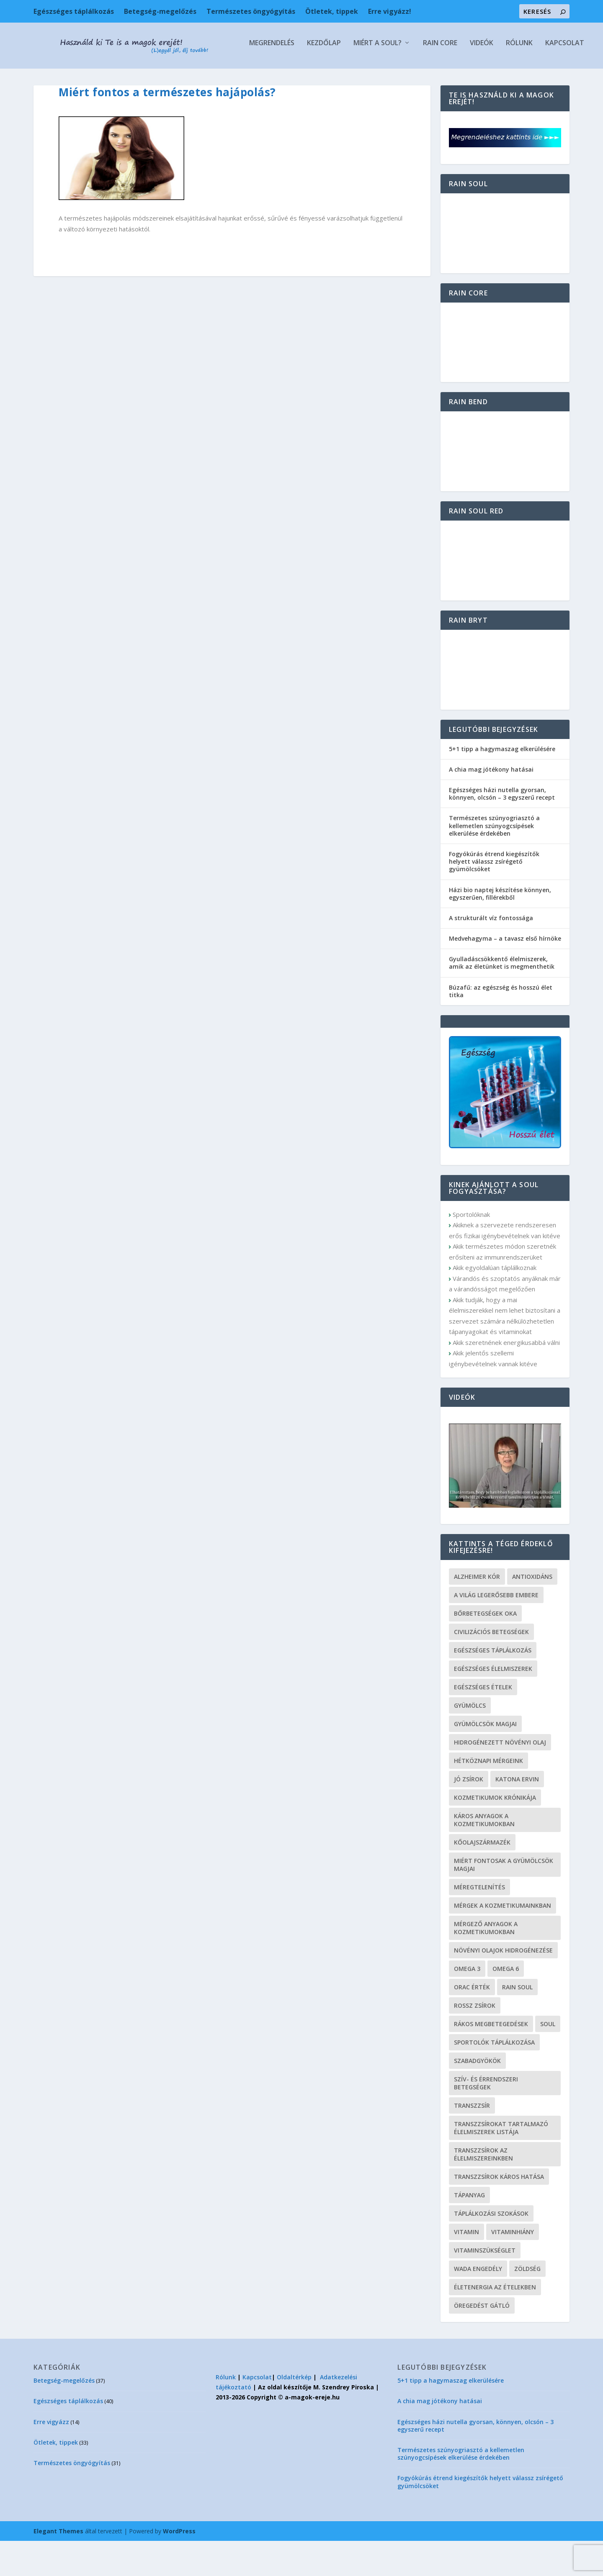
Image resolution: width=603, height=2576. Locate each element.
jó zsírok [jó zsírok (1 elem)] (468, 1814)
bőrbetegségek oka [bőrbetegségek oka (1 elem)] (485, 1648)
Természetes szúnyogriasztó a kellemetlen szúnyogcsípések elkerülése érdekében (494, 860)
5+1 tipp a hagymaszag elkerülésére (502, 784)
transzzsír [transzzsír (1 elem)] (472, 2141)
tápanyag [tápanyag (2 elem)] (469, 2230)
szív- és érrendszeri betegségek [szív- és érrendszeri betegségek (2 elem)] (486, 2118)
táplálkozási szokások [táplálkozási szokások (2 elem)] (491, 2249)
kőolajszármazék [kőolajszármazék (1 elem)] (482, 1877)
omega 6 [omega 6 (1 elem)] (505, 2004)
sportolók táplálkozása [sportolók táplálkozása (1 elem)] (494, 2077)
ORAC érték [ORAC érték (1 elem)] (472, 2022)
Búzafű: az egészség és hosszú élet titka (500, 1026)
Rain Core (210, 78)
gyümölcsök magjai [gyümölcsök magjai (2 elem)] (485, 1759)
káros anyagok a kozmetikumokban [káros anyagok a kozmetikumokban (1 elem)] (484, 1855)
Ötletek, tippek (331, 11)
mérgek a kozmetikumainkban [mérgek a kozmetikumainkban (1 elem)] (502, 1941)
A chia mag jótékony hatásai (491, 804)
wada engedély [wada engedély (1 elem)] (478, 2304)
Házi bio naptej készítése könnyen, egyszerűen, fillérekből (500, 928)
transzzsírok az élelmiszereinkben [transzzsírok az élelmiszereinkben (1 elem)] (483, 2189)
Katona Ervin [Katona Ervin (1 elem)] (517, 1814)
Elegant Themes (58, 2566)
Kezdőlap (94, 78)
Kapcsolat (334, 78)
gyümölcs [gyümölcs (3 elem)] (470, 1741)
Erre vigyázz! (389, 11)
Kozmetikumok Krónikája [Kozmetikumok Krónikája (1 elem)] (495, 1833)
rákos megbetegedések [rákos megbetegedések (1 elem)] (491, 2059)
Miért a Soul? (147, 78)
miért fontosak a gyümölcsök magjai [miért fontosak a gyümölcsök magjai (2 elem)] (503, 1900)
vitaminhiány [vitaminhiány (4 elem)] (512, 2267)
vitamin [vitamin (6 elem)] (466, 2267)
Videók (251, 78)
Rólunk (289, 78)
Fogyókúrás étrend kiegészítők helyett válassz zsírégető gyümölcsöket (494, 896)
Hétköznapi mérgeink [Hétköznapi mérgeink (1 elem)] (488, 1796)
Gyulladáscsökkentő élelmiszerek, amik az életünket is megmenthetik (501, 998)
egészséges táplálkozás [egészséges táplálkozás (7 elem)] (492, 1685)
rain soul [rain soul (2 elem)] (517, 2022)
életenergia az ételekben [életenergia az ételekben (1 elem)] (495, 2322)
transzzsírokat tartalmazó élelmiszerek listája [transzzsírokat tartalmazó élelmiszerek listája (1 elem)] (501, 2163)
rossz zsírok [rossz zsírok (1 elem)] (474, 2041)
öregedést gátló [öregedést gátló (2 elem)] (482, 2341)
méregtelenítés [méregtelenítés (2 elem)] (479, 1922)
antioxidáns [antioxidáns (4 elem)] (532, 1612)
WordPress (179, 2566)
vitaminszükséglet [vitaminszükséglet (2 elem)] (484, 2285)
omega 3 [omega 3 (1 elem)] (467, 2004)
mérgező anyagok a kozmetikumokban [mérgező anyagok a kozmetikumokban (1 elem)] (486, 1963)
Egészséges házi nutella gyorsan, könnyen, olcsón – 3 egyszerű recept (502, 828)
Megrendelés (41, 78)
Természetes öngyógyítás (250, 11)
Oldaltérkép (294, 2412)
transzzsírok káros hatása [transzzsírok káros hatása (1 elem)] (499, 2212)
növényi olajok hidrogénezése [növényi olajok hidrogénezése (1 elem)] (503, 1985)
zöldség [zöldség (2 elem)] (527, 2304)
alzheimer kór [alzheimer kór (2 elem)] (477, 1612)
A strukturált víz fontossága (491, 953)
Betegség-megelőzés (160, 11)
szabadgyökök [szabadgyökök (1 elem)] (477, 2096)
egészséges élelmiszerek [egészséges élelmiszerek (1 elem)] (493, 1704)
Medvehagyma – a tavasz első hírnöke (505, 974)
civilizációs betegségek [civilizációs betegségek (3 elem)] (491, 1667)
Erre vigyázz (51, 2457)
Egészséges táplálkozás (74, 11)
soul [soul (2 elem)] (547, 2059)
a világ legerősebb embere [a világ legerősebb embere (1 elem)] (496, 1630)
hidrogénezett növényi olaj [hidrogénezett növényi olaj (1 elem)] (500, 1777)
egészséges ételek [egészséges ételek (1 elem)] (483, 1722)
